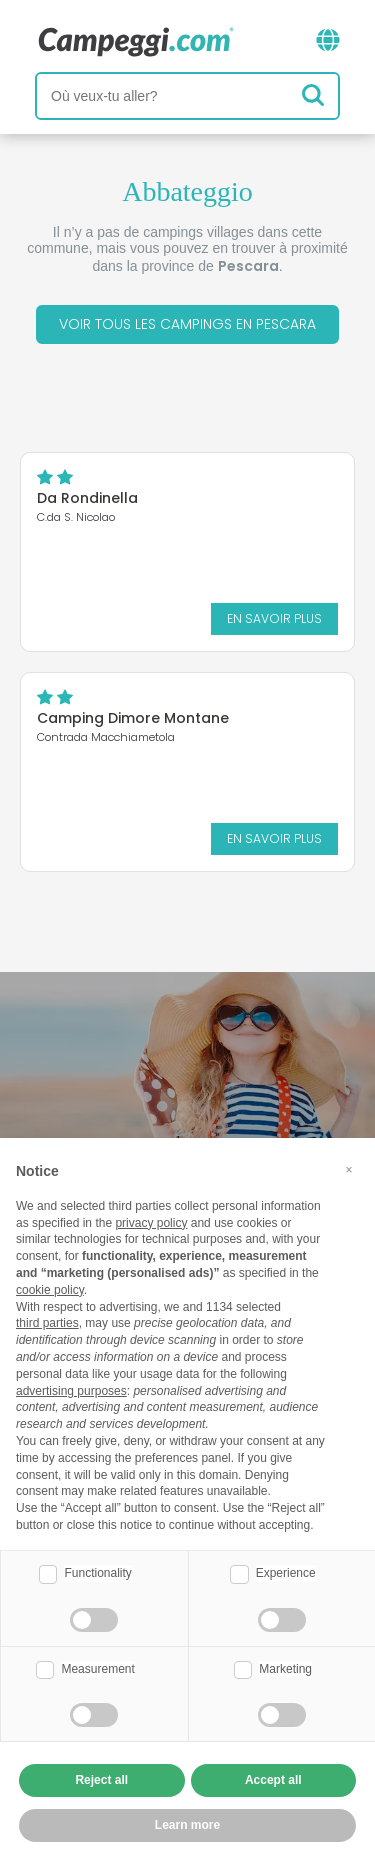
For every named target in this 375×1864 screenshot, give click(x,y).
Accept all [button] (273, 1780)
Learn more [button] (187, 1825)
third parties (47, 1323)
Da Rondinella (87, 498)
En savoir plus (274, 618)
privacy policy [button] (151, 1223)
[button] (349, 1170)
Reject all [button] (101, 1780)
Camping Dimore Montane (133, 718)
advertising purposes (71, 1391)
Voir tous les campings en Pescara (187, 324)
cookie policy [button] (50, 1290)
